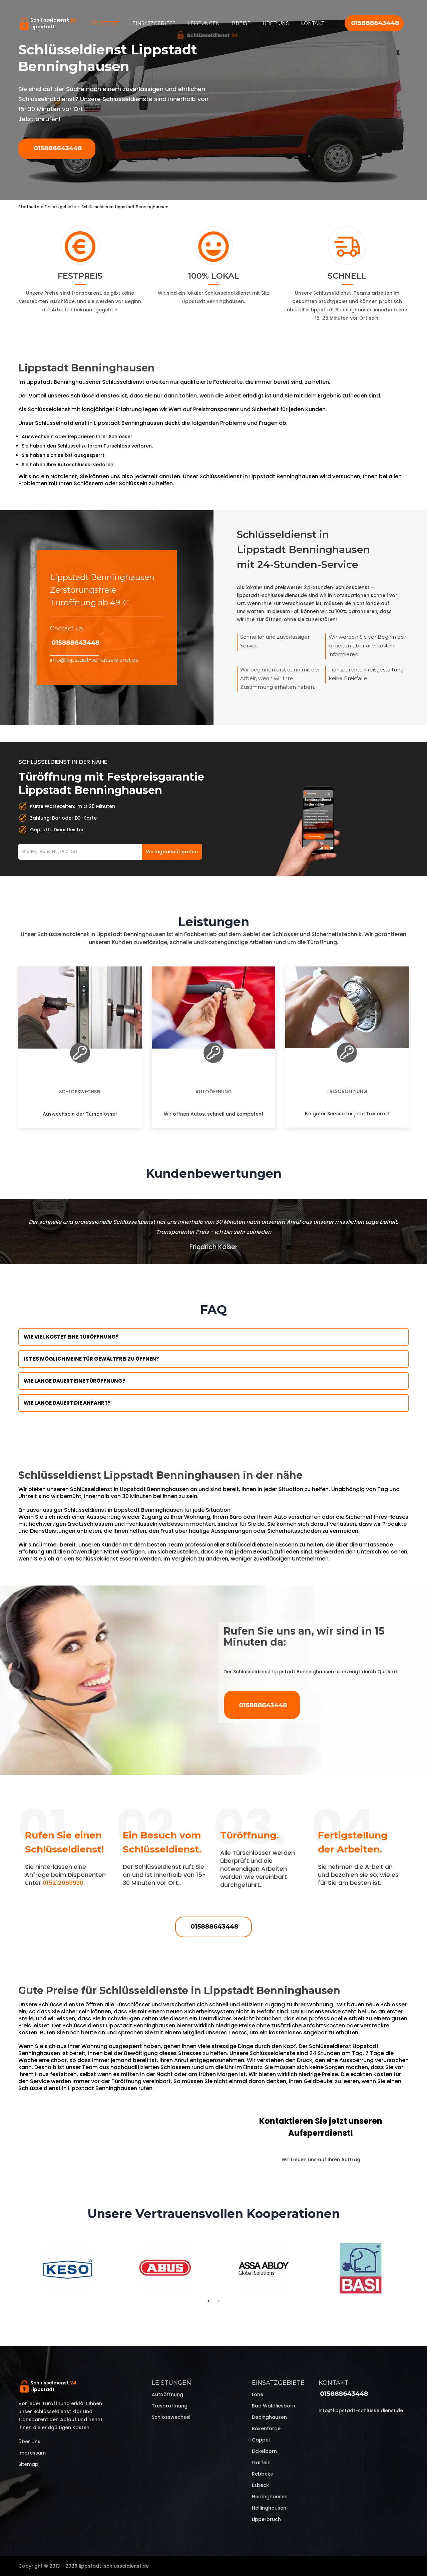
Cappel (261, 2440)
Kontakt (312, 23)
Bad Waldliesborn (273, 2405)
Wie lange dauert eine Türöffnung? (74, 1380)
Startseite (105, 23)
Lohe (257, 2394)
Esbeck (260, 2485)
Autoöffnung (213, 1091)
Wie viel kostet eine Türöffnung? (71, 1336)
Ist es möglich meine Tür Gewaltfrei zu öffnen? (91, 1358)
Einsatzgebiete (153, 23)
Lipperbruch (266, 2519)
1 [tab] (208, 2301)
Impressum (32, 2453)
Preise (241, 23)
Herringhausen (270, 2496)
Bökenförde (266, 2428)
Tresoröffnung (347, 1091)
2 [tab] (218, 2301)
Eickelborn (264, 2451)
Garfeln (261, 2462)
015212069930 (63, 1883)
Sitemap (28, 2464)
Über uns (276, 23)
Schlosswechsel (80, 1091)
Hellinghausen (269, 2508)
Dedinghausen (269, 2417)
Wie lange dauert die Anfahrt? (67, 1402)
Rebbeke (262, 2474)
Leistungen (203, 23)
